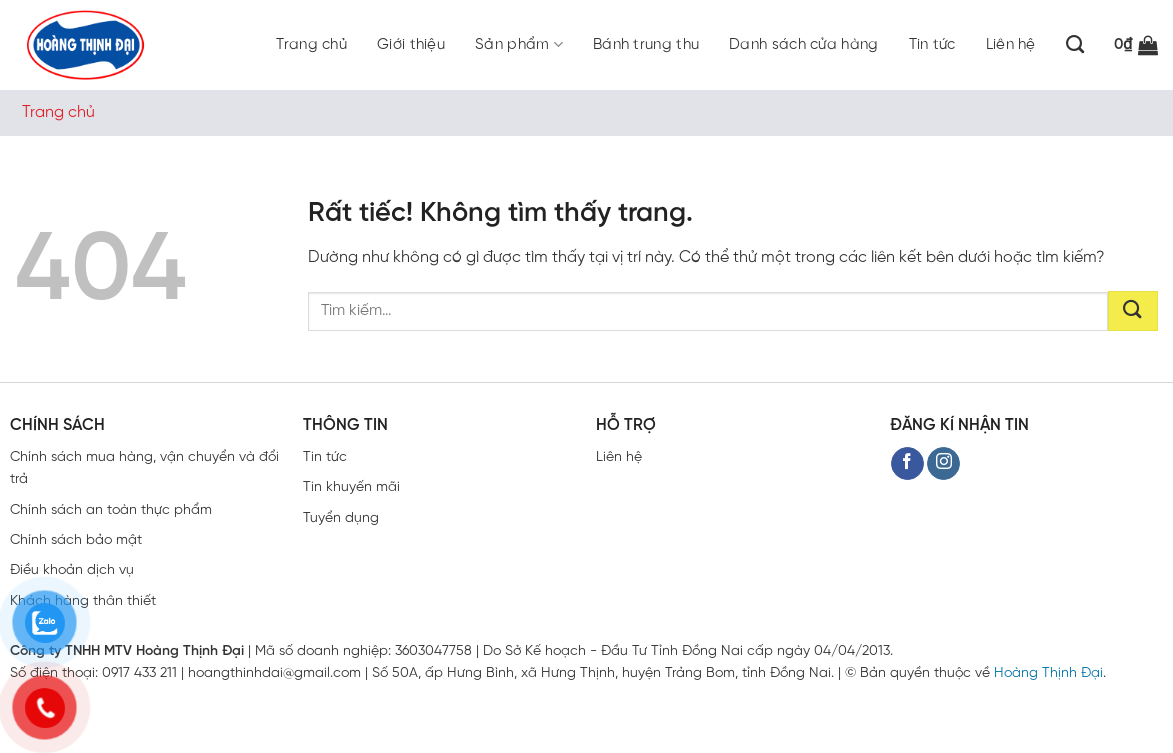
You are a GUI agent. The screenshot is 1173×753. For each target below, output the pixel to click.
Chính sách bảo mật (76, 540)
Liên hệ (1011, 45)
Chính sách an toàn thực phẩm (111, 510)
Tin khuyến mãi (351, 487)
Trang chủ (311, 45)
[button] (1136, 45)
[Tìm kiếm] (1075, 45)
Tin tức (932, 45)
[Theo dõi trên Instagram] (943, 464)
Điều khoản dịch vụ (72, 570)
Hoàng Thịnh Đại (1048, 673)
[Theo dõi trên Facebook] (907, 464)
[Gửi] (1133, 311)
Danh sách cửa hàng (803, 45)
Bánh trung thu (646, 45)
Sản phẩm (519, 44)
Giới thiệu (411, 45)
